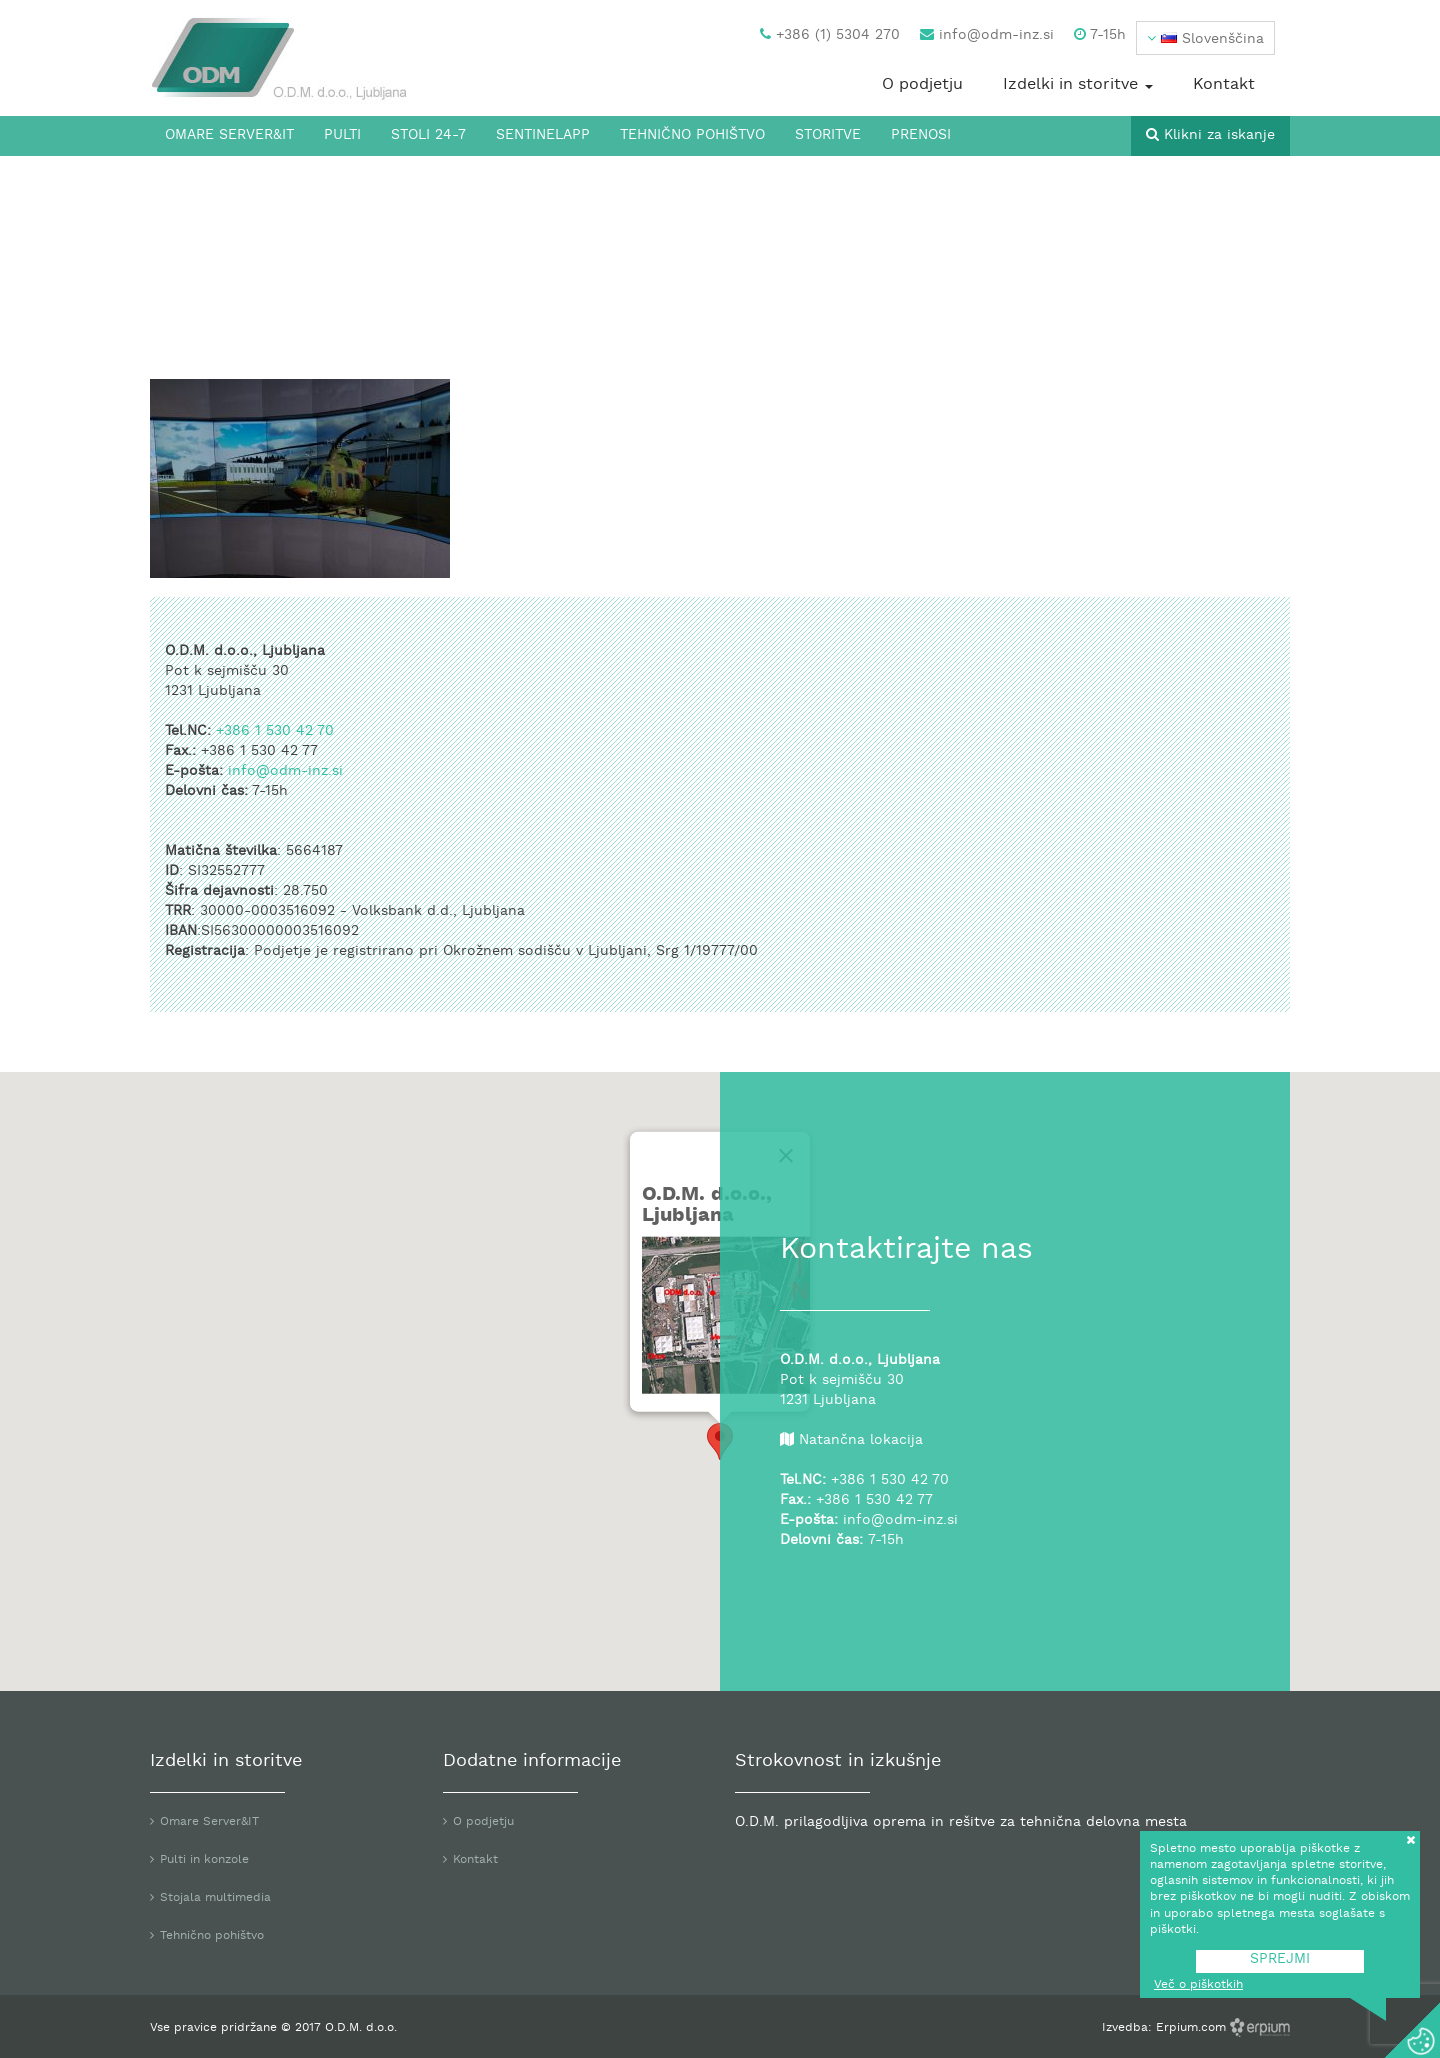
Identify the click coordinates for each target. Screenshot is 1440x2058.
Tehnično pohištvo (692, 135)
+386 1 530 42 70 (275, 731)
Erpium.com (1193, 2028)
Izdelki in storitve (1078, 85)
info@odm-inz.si (987, 35)
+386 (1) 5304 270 (830, 35)
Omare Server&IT (229, 135)
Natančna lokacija (861, 1440)
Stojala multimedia (215, 1898)
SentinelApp (543, 135)
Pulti (342, 135)
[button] (1205, 38)
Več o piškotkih (1198, 1985)
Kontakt (1224, 85)
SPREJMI (1280, 1959)
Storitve (828, 135)
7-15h (1100, 35)
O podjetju (922, 85)
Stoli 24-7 (428, 135)
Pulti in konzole (204, 1860)
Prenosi (921, 135)
